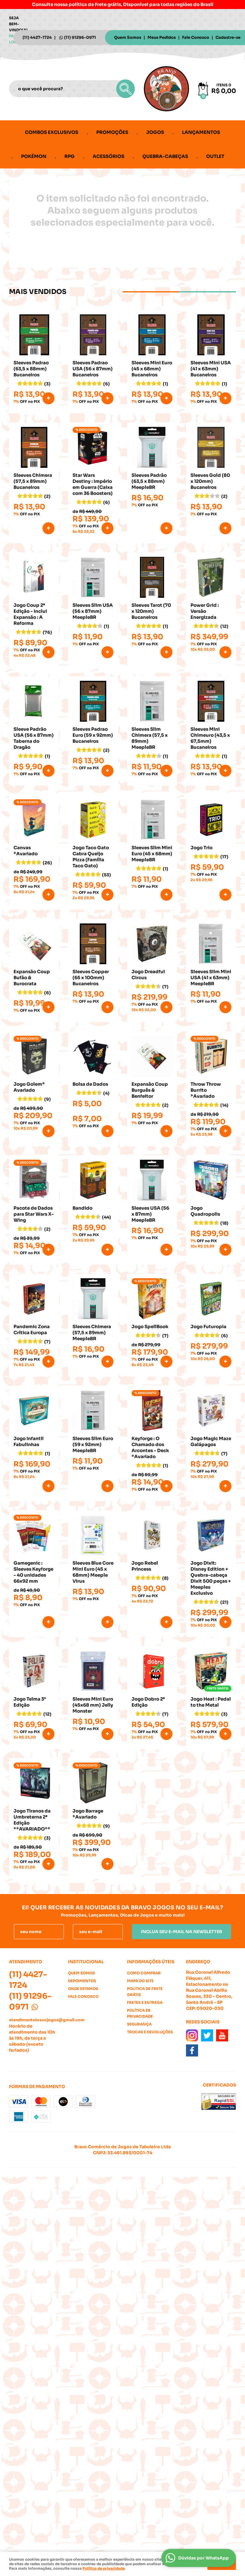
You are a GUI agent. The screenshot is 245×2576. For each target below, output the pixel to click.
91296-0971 (80, 37)
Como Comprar (144, 1973)
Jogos (155, 132)
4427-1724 (37, 37)
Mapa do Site (140, 1981)
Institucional (86, 1961)
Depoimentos (82, 1981)
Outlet (215, 156)
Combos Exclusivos (51, 132)
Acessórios (108, 156)
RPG (69, 156)
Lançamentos (201, 132)
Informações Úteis (150, 1961)
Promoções (112, 132)
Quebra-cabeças (165, 156)
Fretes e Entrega (145, 2002)
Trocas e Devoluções (150, 2032)
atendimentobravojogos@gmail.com (47, 2019)
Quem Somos (127, 37)
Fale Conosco (195, 37)
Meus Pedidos (161, 37)
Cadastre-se (228, 37)
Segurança (139, 2024)
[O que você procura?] (125, 88)
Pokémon (33, 156)
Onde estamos (83, 1988)
